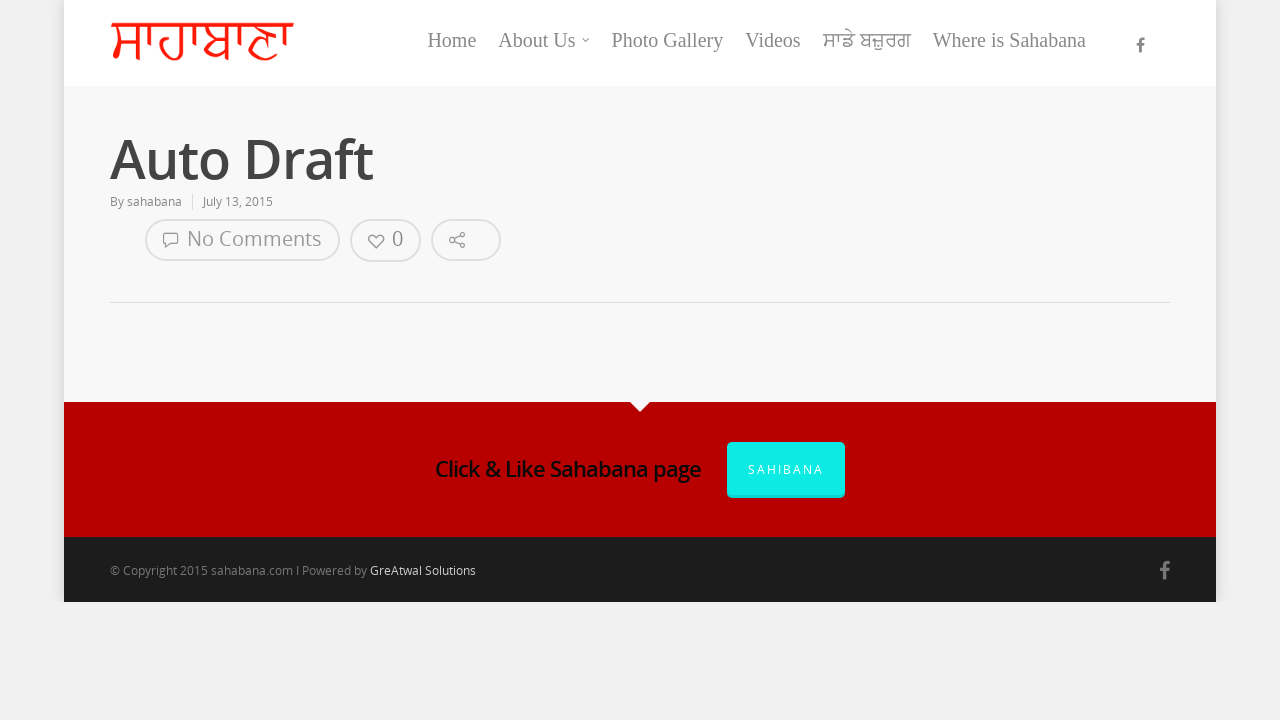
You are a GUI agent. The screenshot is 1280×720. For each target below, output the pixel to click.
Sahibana (786, 469)
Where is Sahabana (1009, 40)
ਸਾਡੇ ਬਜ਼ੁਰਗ (867, 40)
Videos (772, 40)
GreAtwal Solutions (423, 570)
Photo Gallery (668, 40)
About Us (544, 40)
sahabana (154, 201)
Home (451, 40)
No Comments (242, 238)
